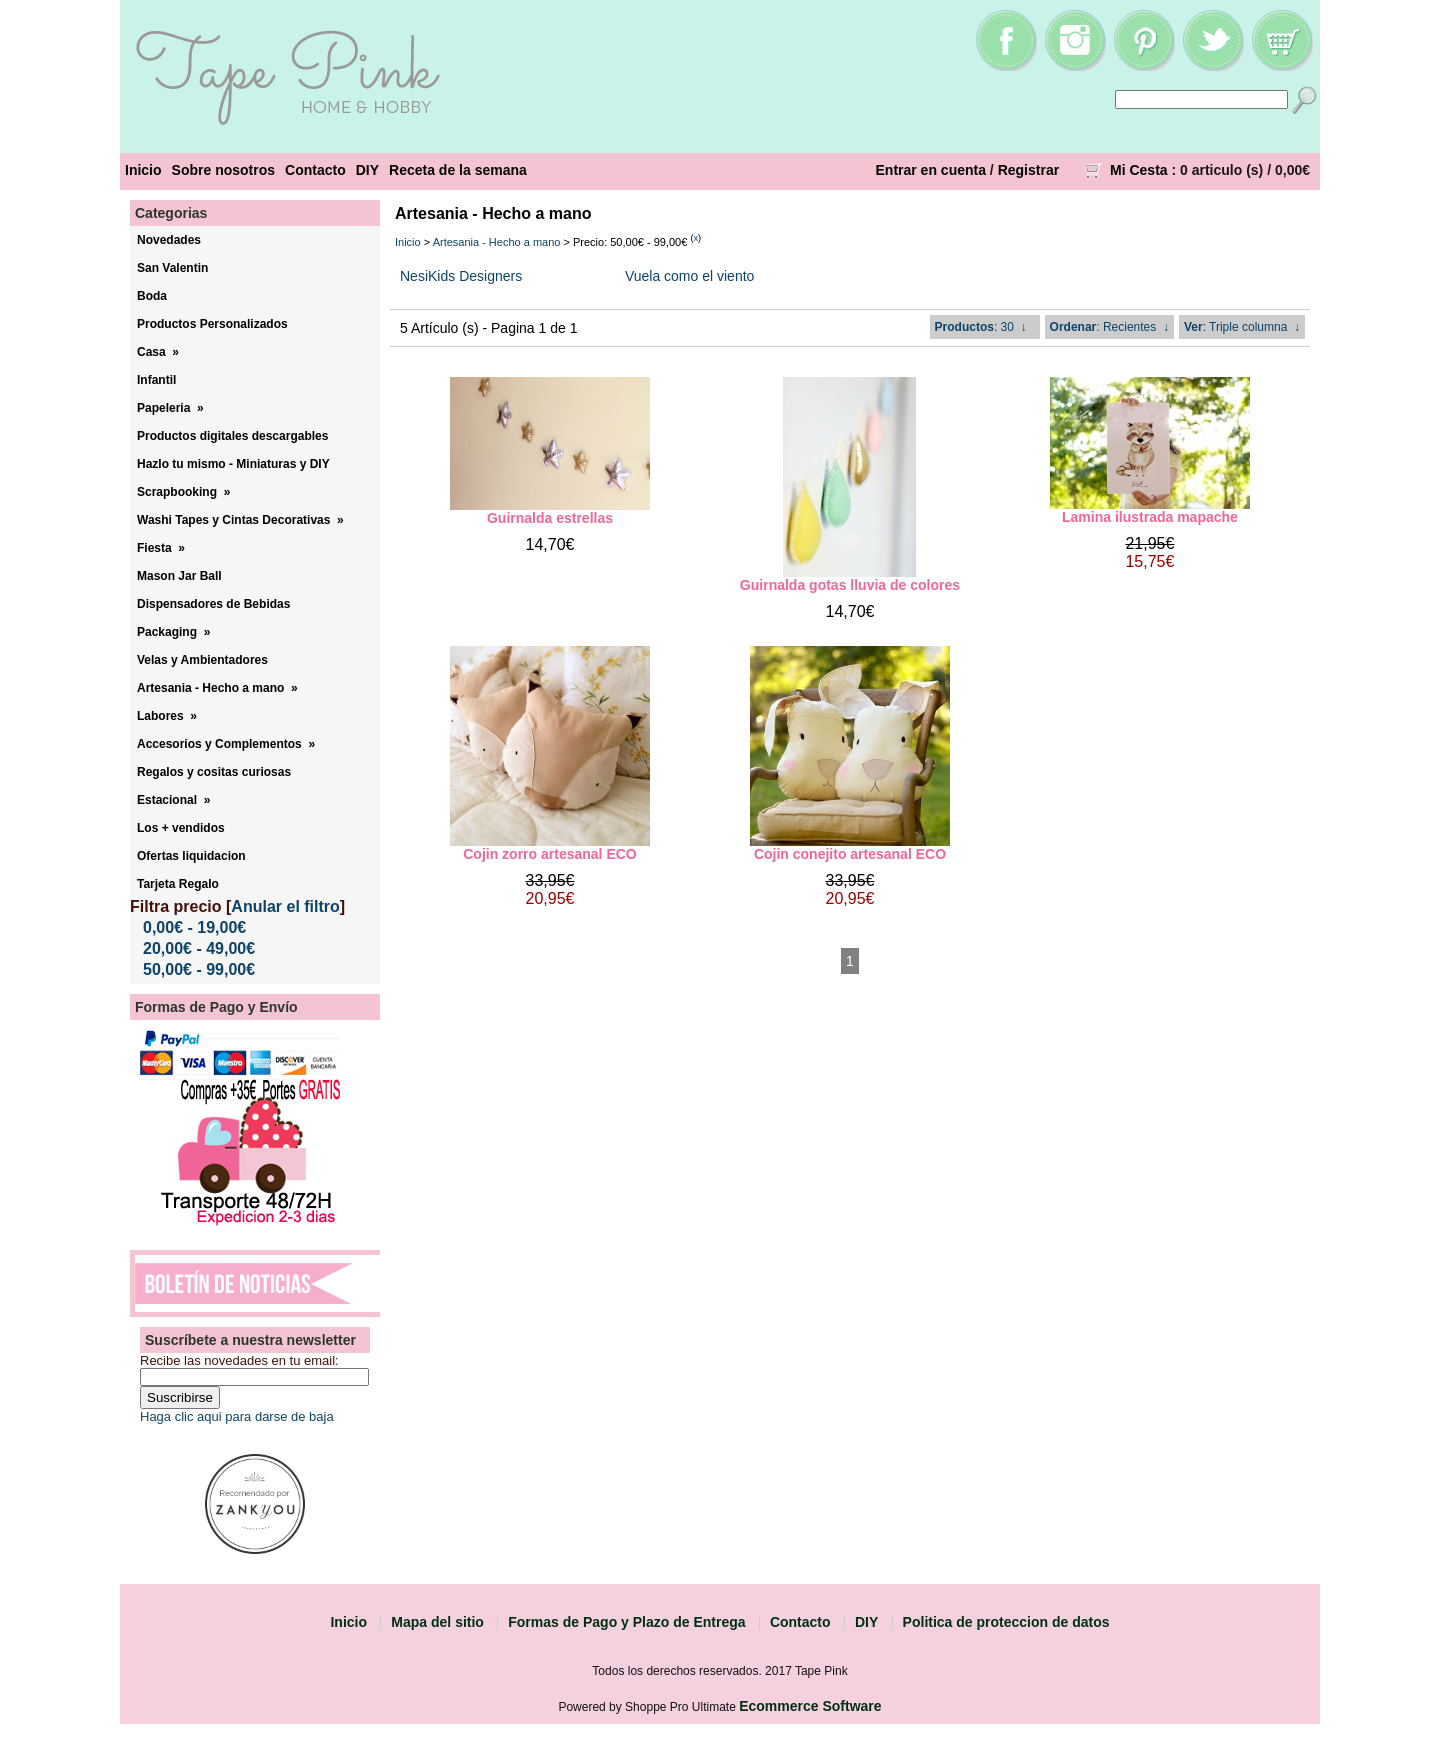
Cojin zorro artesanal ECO (549, 854)
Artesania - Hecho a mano (497, 242)
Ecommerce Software (810, 1706)
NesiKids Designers (461, 276)
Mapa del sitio (437, 1622)
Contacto (315, 170)
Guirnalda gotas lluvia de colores (850, 585)
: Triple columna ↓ (1242, 327)
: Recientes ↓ (1109, 327)
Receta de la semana (458, 170)
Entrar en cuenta (931, 170)
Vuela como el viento (689, 276)
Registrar (1028, 170)
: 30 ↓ (981, 327)
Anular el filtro (285, 906)
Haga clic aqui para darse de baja (237, 1416)
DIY (367, 170)
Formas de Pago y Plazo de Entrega (626, 1622)
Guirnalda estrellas (550, 518)
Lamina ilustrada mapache (1150, 517)
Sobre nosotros (223, 170)
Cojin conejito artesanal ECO (850, 854)
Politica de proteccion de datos (1006, 1622)
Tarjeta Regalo (178, 884)
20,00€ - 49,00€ (199, 948)
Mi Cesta (1139, 170)
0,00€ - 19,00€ (194, 927)
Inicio (143, 170)
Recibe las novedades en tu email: (239, 1360)
